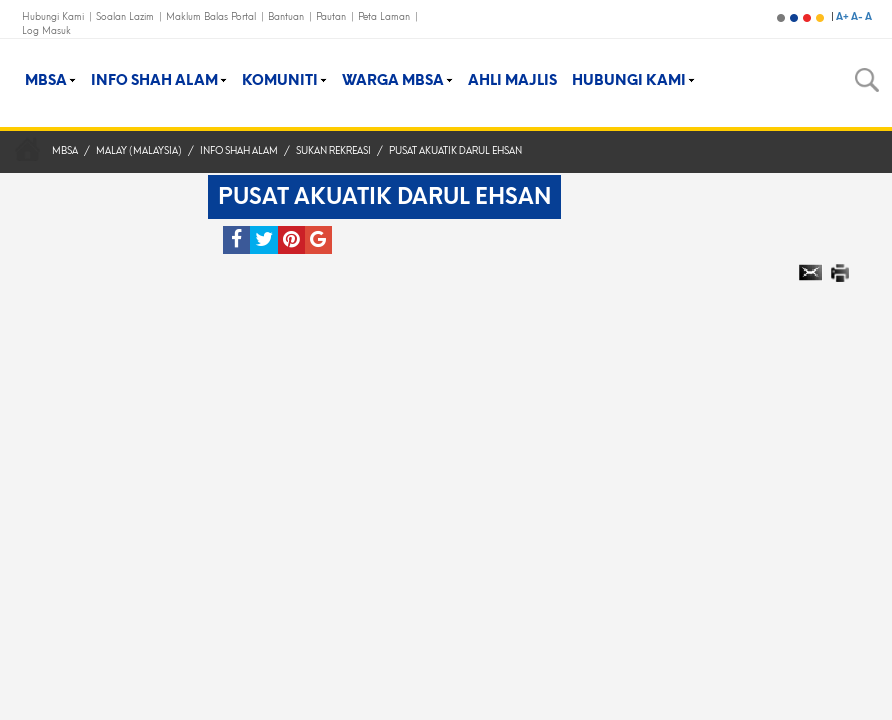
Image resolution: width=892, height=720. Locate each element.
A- (858, 16)
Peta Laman (385, 16)
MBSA (65, 150)
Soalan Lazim (126, 16)
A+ (843, 16)
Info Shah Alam (239, 150)
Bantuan (287, 16)
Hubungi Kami (54, 16)
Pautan (332, 16)
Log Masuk (46, 30)
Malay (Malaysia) (139, 150)
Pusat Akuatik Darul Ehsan (455, 150)
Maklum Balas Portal (212, 16)
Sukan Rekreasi (333, 150)
